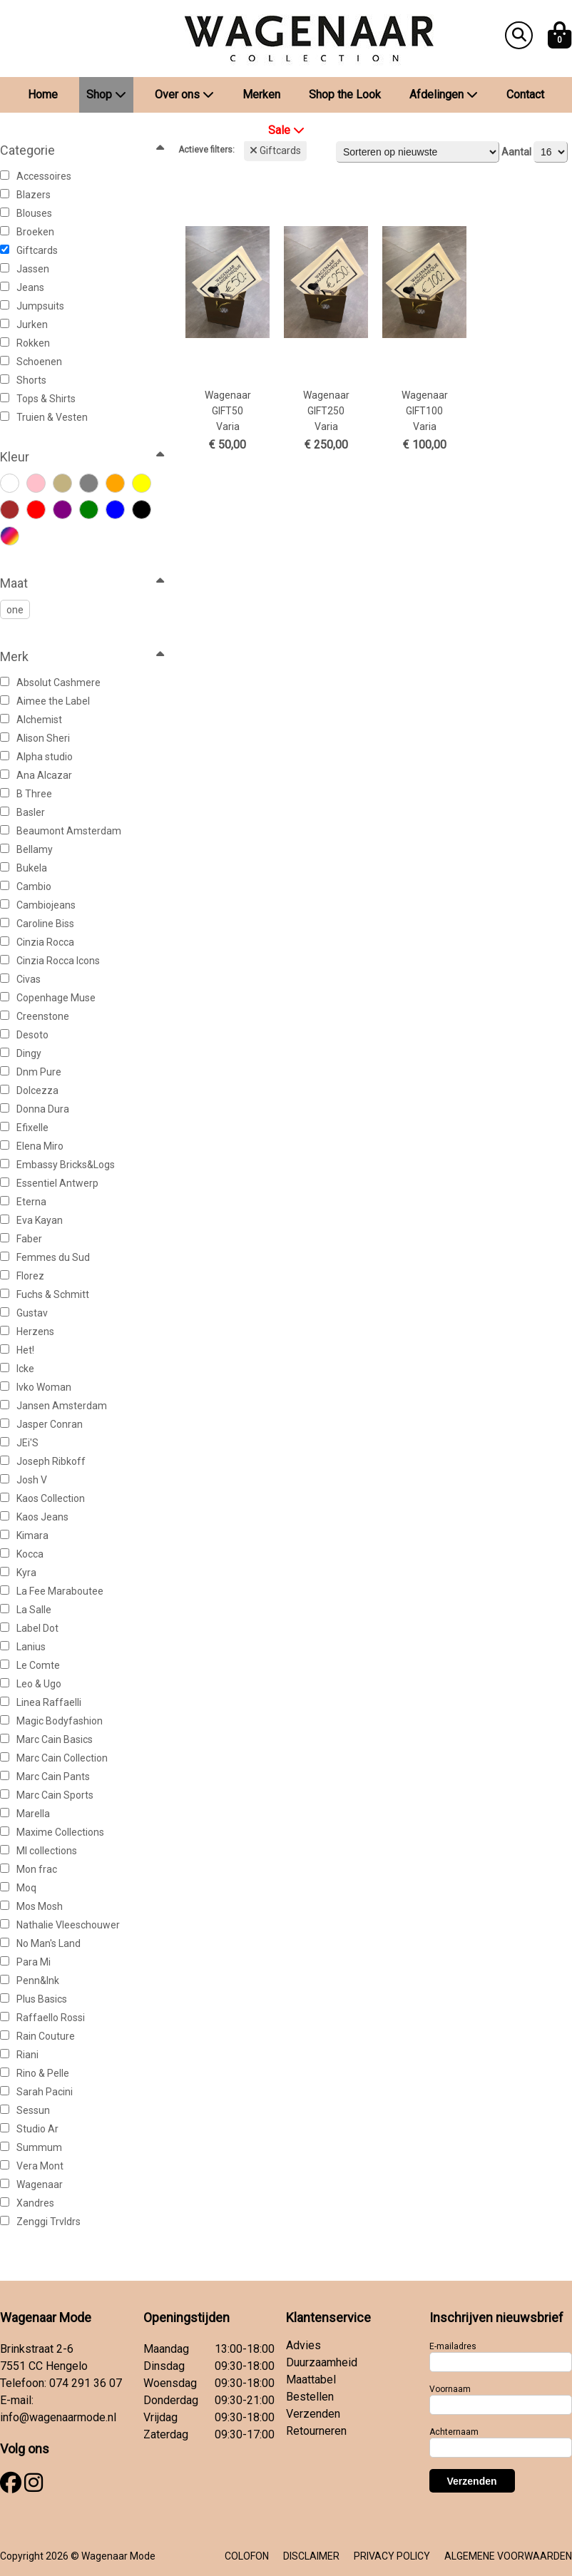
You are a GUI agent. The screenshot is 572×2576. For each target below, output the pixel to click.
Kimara (24, 1535)
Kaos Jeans (34, 1517)
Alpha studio (36, 756)
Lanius (23, 1646)
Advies (303, 2345)
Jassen (24, 269)
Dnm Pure (30, 1072)
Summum (31, 2147)
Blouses (26, 213)
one (15, 609)
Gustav (24, 1313)
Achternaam (454, 2432)
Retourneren (316, 2431)
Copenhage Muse (48, 997)
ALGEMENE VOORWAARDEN (508, 2556)
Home (43, 94)
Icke (17, 1368)
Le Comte (30, 1665)
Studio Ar (29, 2129)
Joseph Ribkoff (43, 1461)
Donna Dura (34, 1109)
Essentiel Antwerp (49, 1183)
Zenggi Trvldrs (40, 2221)
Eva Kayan (31, 1220)
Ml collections (38, 1850)
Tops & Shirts (38, 398)
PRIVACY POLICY (392, 2556)
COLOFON (247, 2556)
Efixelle (24, 1127)
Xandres (27, 2203)
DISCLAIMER (311, 2556)
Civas (20, 979)
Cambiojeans (38, 905)
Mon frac (28, 1869)
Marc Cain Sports (46, 1795)
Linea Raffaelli (40, 1702)
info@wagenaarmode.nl (58, 2417)
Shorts (23, 380)
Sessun (25, 2110)
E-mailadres (452, 2346)
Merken (261, 94)
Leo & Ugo (30, 1684)
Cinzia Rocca (37, 942)
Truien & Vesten (44, 417)
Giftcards (29, 250)
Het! (17, 1350)
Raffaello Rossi (42, 2017)
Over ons (184, 94)
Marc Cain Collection (54, 1758)
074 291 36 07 (85, 2383)
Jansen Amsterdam (53, 1405)
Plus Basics (33, 1999)
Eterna (23, 1201)
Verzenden (313, 2414)
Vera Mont (31, 2166)
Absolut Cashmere (50, 682)
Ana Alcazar (36, 775)
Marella (25, 1813)
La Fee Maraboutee (51, 1591)
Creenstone (34, 1016)
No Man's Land (40, 1943)
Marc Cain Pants (45, 1776)
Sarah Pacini (36, 2091)
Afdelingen (443, 94)
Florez (22, 1276)
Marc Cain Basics (46, 1739)
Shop (106, 94)
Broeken (27, 231)
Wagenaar (31, 2184)
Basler (22, 812)
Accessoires (35, 176)
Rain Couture (37, 2036)
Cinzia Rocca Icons (50, 960)
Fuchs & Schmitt (44, 1294)
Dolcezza (29, 1090)
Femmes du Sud (45, 1257)
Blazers (25, 194)
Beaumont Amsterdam (60, 831)
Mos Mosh (31, 1906)
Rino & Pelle (34, 2073)
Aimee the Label (45, 701)
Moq (18, 1887)
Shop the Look (345, 94)
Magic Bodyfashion (51, 1721)
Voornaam (450, 2389)
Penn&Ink (29, 1980)
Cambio (25, 886)
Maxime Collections (52, 1832)
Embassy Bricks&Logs (57, 1164)
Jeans (22, 287)
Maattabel (311, 2379)
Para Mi (25, 1962)
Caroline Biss (37, 923)
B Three (26, 793)
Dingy (20, 1053)
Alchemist (31, 719)
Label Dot (29, 1628)
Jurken (24, 324)
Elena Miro (31, 1146)
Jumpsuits (32, 306)
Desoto (24, 1035)
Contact (525, 94)
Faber (21, 1238)
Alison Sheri (35, 738)
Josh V (23, 1480)
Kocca (22, 1554)
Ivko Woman (35, 1387)
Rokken (25, 343)
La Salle (25, 1609)
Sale (286, 130)
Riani (19, 2054)
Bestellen (310, 2396)
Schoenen (31, 361)
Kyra (18, 1572)
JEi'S (19, 1442)
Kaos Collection (42, 1498)
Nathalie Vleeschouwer (60, 1925)
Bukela (23, 868)
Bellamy (26, 849)
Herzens (27, 1331)
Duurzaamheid (321, 2362)
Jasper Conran (41, 1424)
